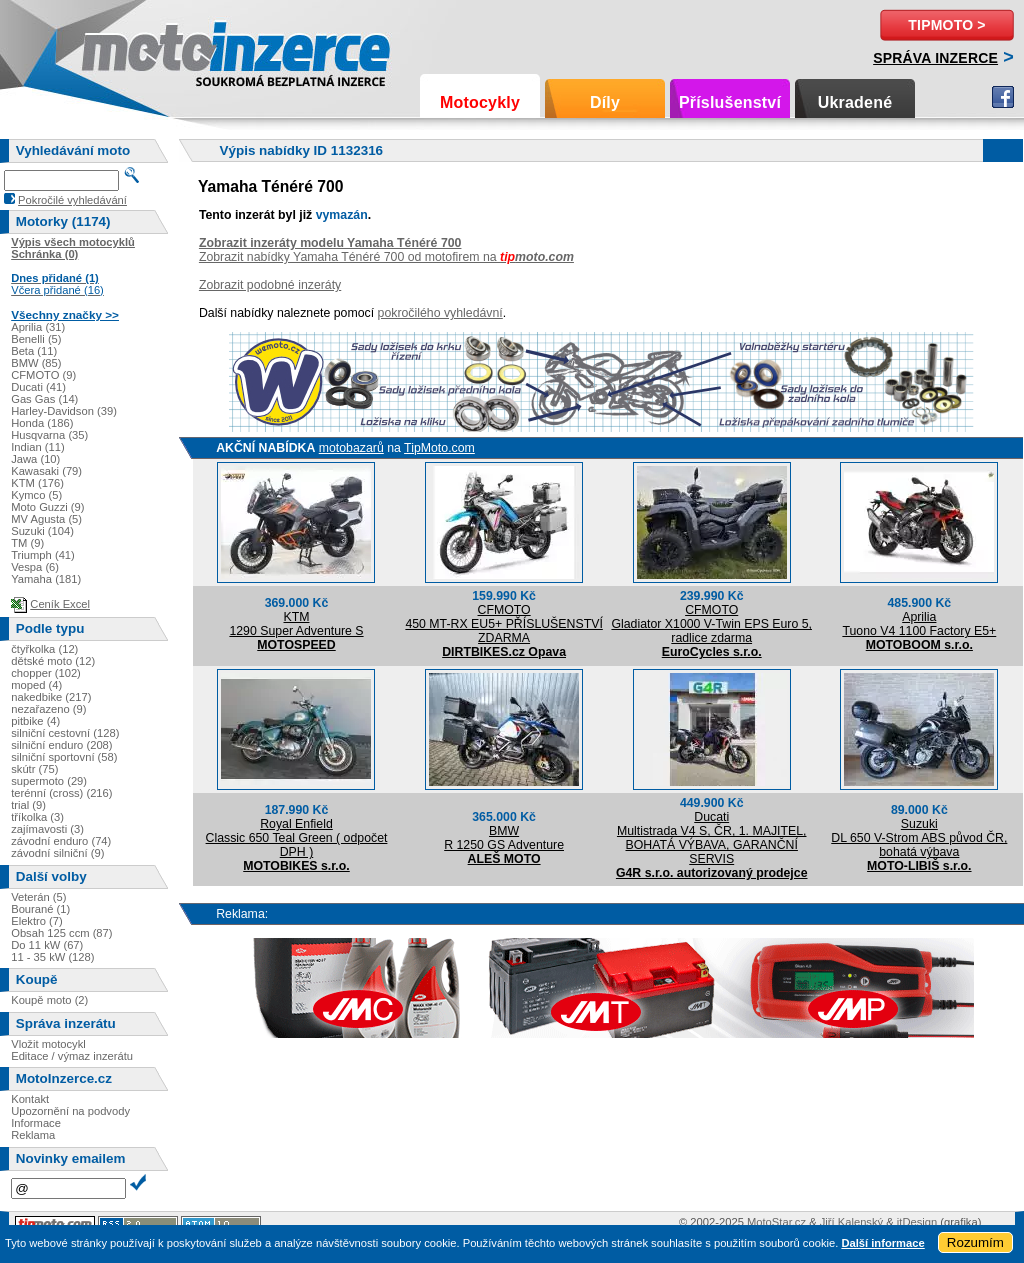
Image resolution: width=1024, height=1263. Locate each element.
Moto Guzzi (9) (47, 507)
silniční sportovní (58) (64, 757)
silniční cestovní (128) (65, 733)
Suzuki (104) (42, 531)
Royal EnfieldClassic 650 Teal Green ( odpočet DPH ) (297, 838)
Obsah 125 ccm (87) (61, 933)
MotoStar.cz (776, 1222)
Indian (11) (38, 447)
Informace (36, 1123)
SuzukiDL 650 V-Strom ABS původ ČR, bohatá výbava (919, 838)
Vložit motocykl (48, 1044)
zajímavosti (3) (47, 829)
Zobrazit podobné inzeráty (270, 285)
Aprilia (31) (38, 327)
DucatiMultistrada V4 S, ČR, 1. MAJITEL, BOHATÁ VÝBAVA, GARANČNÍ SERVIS (712, 838)
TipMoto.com (439, 448)
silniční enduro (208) (61, 745)
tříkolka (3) (37, 817)
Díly (605, 102)
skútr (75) (34, 769)
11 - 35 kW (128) (52, 957)
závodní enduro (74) (61, 841)
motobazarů (351, 448)
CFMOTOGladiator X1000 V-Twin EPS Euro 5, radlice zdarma (711, 624)
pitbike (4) (35, 721)
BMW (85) (36, 363)
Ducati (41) (38, 387)
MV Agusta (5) (46, 519)
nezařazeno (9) (48, 709)
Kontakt (30, 1099)
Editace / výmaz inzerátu (72, 1056)
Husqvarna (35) (49, 435)
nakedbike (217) (51, 697)
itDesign (917, 1222)
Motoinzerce (124, 49)
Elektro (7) (37, 921)
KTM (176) (37, 483)
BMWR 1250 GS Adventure (504, 838)
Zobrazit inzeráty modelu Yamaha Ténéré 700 (330, 243)
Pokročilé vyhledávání (72, 200)
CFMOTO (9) (43, 375)
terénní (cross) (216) (61, 793)
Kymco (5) (36, 495)
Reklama (33, 1135)
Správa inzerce (935, 58)
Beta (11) (34, 351)
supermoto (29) (49, 781)
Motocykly (480, 102)
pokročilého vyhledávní (440, 313)
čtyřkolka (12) (44, 649)
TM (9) (27, 543)
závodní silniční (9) (57, 853)
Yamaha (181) (46, 579)
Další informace (882, 1243)
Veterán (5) (38, 897)
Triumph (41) (43, 555)
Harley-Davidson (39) (64, 411)
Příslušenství (730, 102)
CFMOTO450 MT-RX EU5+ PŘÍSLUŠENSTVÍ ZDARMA (503, 624)
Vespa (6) (35, 567)
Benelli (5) (36, 339)
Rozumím (975, 1242)
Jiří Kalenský (851, 1222)
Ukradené (855, 102)
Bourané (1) (40, 909)
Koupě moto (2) (49, 1000)
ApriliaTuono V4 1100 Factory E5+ (919, 624)
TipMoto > (946, 25)
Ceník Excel (60, 604)
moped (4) (36, 685)
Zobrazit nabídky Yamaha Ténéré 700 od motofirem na (386, 257)
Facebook (1003, 97)
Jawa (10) (35, 459)
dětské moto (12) (53, 661)
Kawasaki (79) (46, 471)
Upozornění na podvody (70, 1111)
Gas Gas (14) (44, 399)
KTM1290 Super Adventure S (296, 624)
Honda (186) (42, 423)
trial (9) (28, 805)
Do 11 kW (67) (47, 945)
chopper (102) (46, 673)
